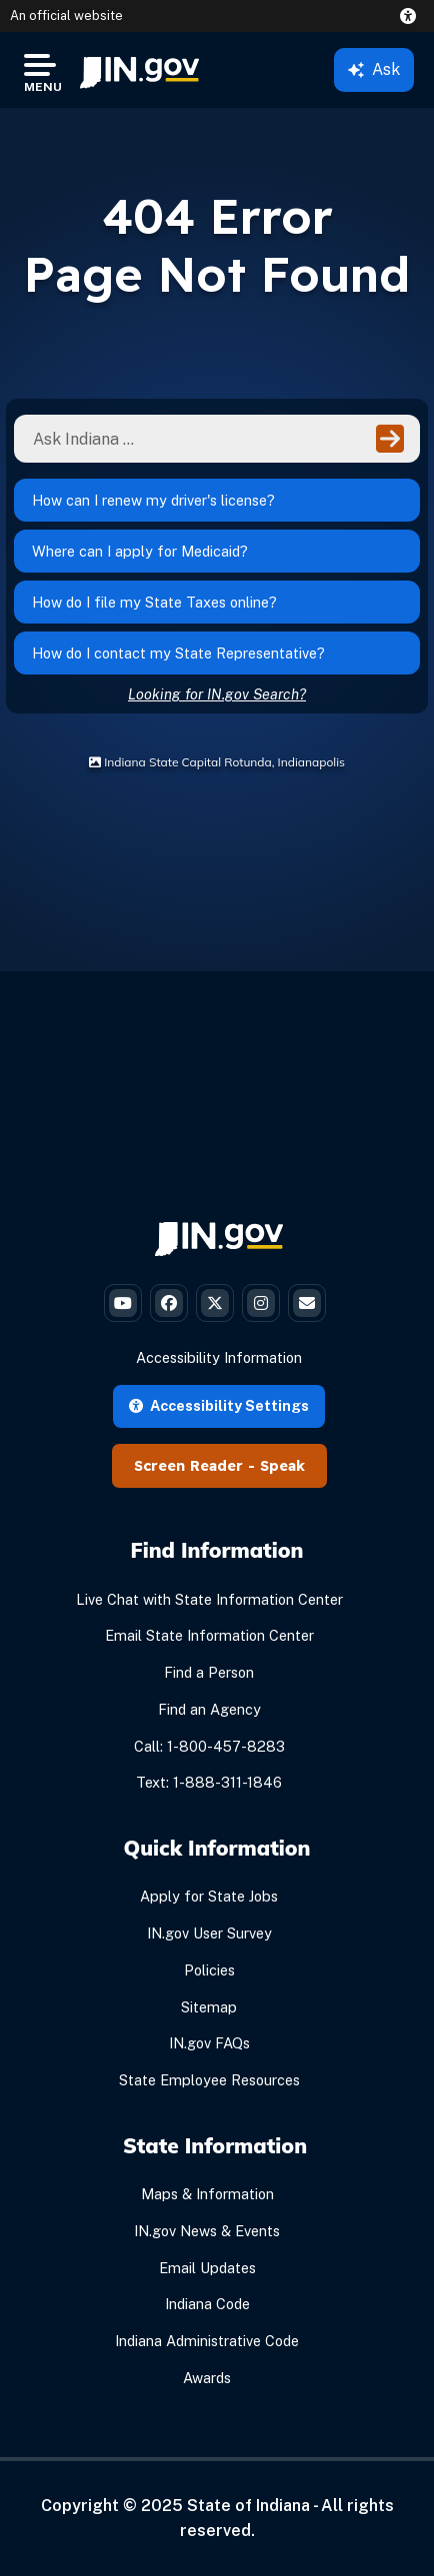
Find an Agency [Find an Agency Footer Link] (209, 1709)
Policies (209, 1969)
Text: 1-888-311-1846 (209, 1782)
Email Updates (207, 2267)
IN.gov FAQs (209, 2042)
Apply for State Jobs (209, 1896)
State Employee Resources (209, 2079)
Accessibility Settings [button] (219, 1405)
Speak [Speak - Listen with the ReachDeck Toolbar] (282, 1466)
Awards (207, 2377)
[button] (412, 16)
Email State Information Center (209, 1635)
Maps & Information (207, 2193)
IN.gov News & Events (207, 2230)
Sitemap (209, 2006)
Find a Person (209, 1672)
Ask (374, 69)
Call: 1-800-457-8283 (209, 1746)
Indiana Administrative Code (207, 2340)
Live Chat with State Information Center (209, 1599)
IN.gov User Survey (209, 1933)
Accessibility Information (219, 1357)
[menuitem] (139, 70)
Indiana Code (207, 2303)
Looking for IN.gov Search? (217, 693)
